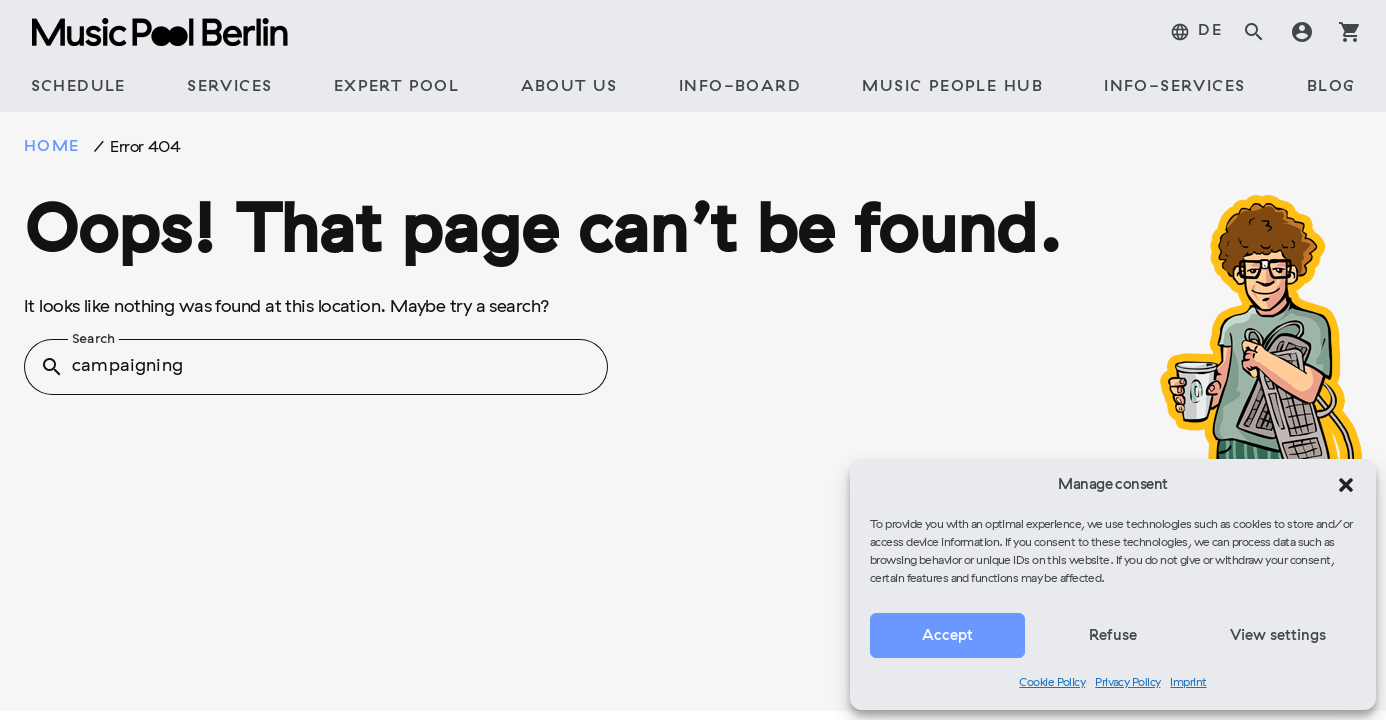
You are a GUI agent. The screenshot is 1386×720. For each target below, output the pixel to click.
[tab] (1196, 32)
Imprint (1188, 683)
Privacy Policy (1127, 683)
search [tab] (1254, 32)
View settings (1278, 636)
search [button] (52, 367)
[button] (1346, 485)
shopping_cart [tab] (1350, 32)
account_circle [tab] (1302, 32)
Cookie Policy (1052, 683)
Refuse (1113, 636)
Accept (947, 636)
